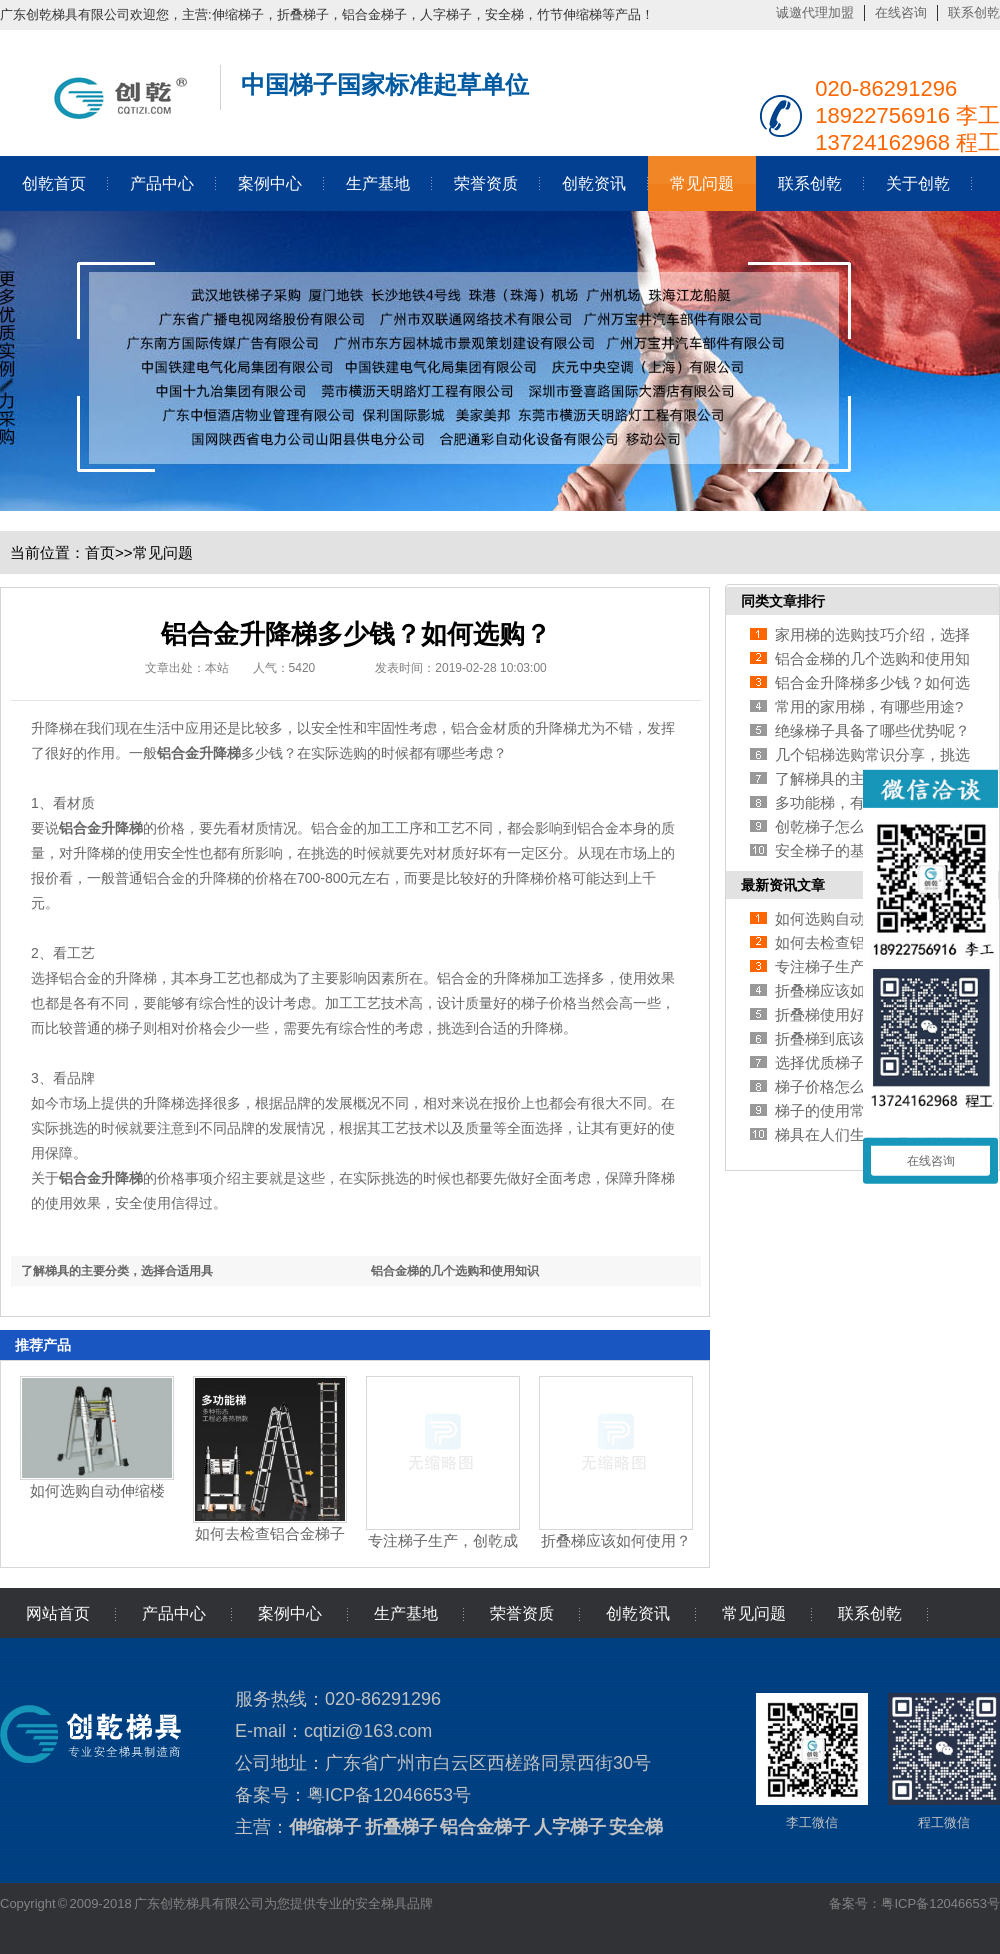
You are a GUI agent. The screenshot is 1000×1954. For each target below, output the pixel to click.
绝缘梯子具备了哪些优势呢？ (872, 730)
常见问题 (702, 183)
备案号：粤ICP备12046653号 (914, 1903)
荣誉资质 (486, 183)
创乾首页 (54, 183)
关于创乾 (918, 183)
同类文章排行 (783, 601)
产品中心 (162, 183)
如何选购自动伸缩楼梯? (854, 918)
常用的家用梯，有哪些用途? (869, 706)
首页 (100, 552)
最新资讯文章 (783, 885)
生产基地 (378, 183)
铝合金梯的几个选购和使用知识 (455, 1271)
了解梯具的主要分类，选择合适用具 (117, 1271)
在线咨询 (901, 12)
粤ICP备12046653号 (389, 1795)
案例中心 (270, 183)
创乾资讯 (594, 183)
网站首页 (58, 1613)
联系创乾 (974, 12)
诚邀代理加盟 (815, 12)
